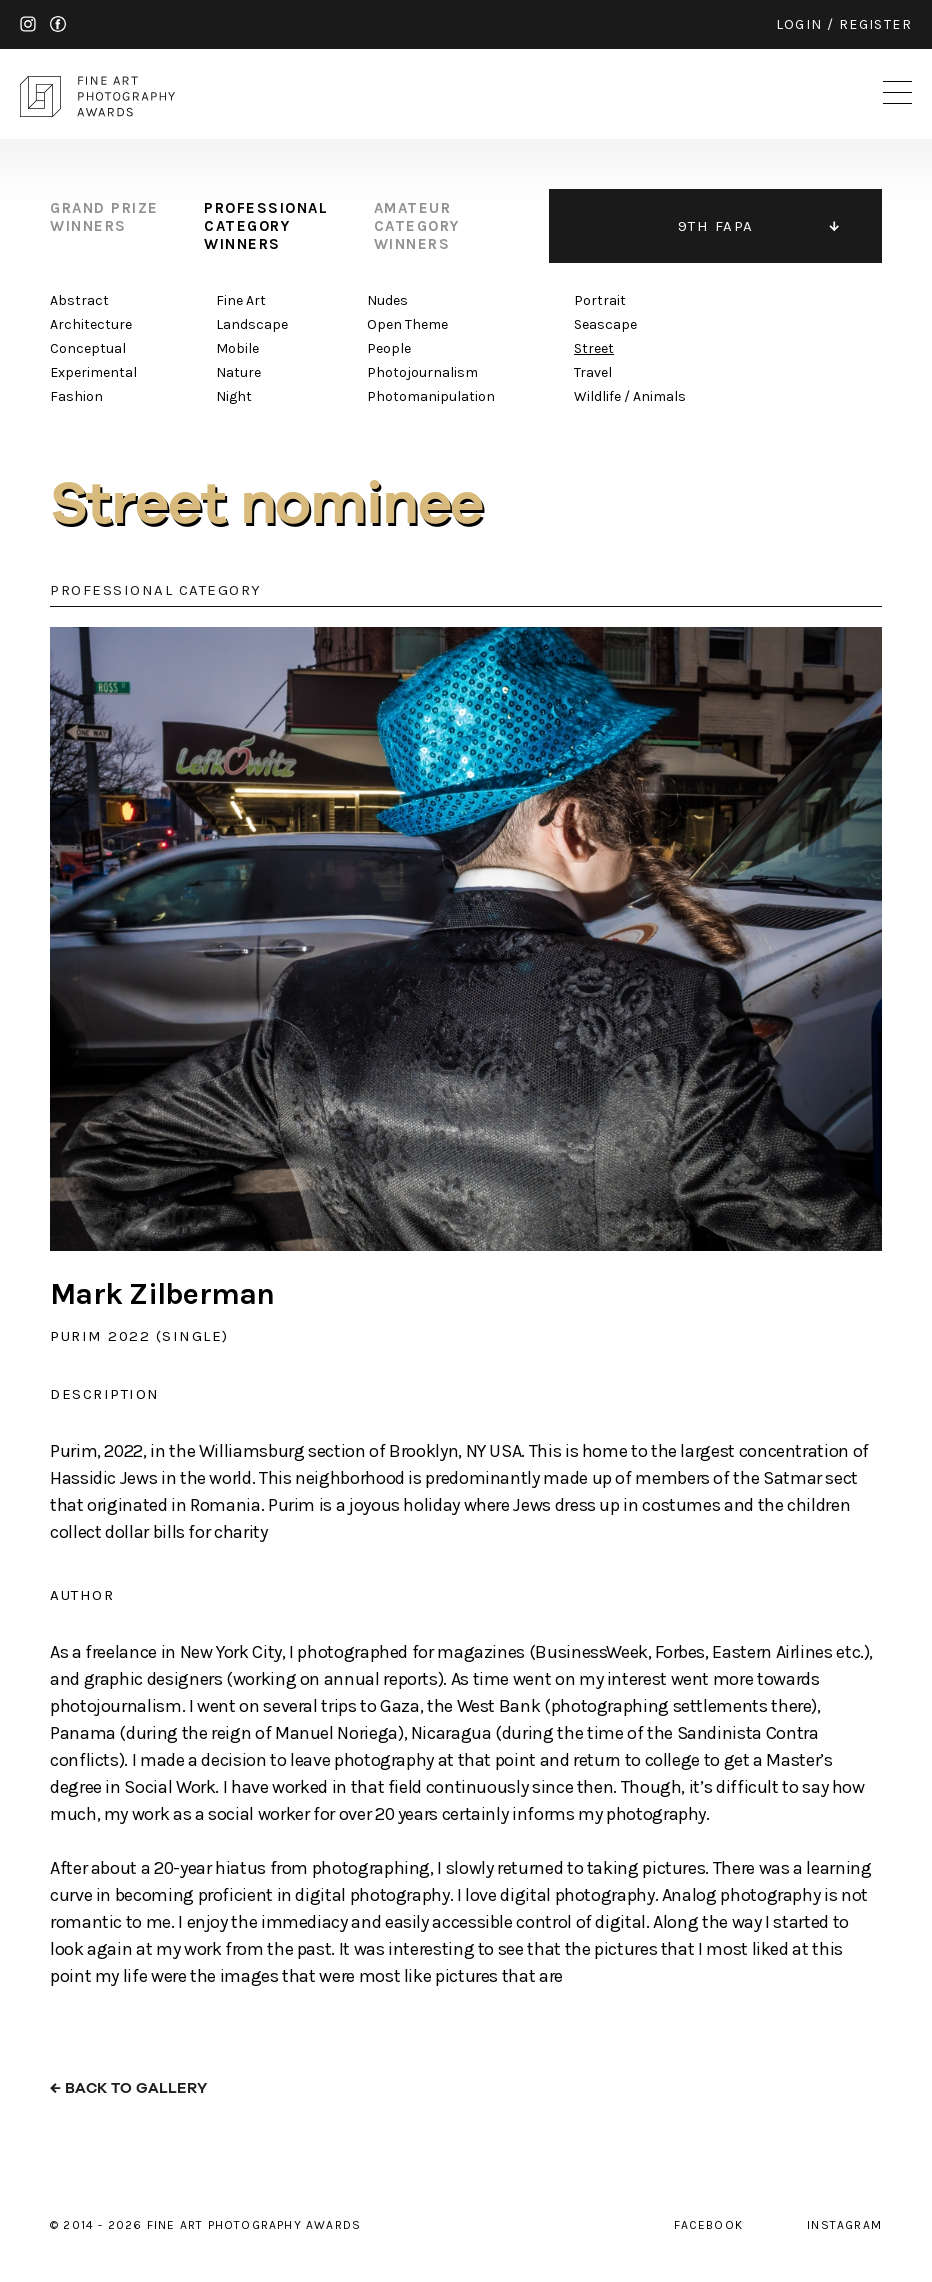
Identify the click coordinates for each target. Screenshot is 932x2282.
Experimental (93, 372)
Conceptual (88, 348)
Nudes (387, 300)
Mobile (237, 348)
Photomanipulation (431, 396)
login (799, 24)
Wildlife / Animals (630, 396)
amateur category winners (417, 226)
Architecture (91, 324)
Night (234, 396)
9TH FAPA (716, 226)
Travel (593, 372)
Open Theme (407, 324)
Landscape (252, 324)
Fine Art (241, 300)
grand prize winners (104, 217)
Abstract (79, 300)
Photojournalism (422, 372)
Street (594, 348)
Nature (238, 372)
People (389, 348)
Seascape (605, 324)
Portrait (600, 300)
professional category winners (266, 226)
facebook (58, 24)
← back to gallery (128, 2088)
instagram (28, 24)
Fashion (76, 396)
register (875, 24)
